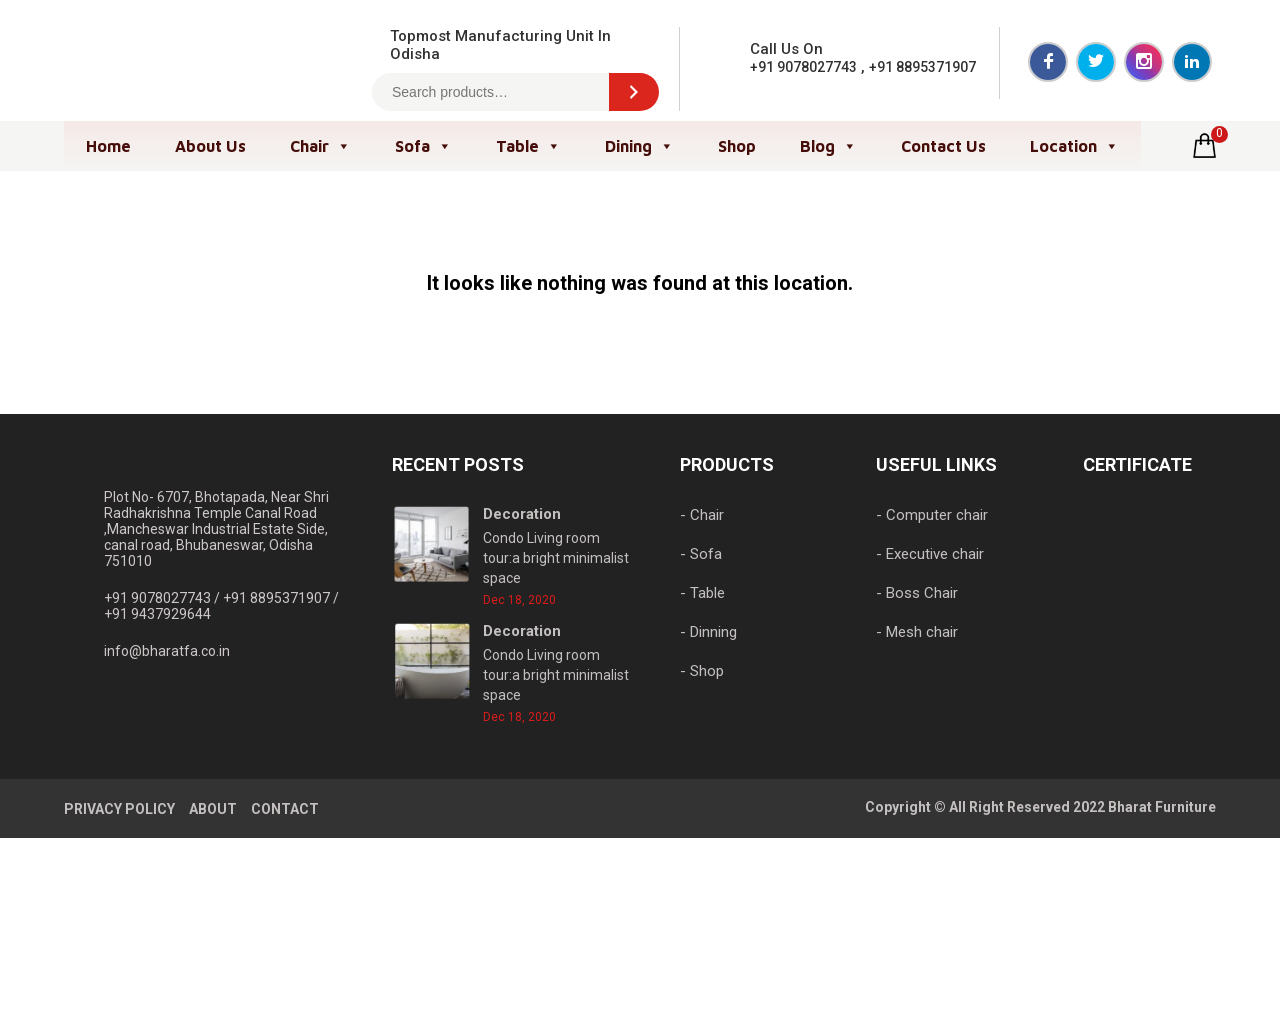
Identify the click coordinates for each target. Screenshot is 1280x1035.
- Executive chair (930, 554)
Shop (737, 146)
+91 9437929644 (157, 614)
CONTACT (285, 809)
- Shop (702, 671)
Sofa (423, 146)
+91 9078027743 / (163, 598)
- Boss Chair (917, 593)
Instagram (1144, 62)
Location (1074, 146)
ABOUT (213, 809)
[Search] (634, 92)
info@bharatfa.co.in (167, 651)
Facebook (1048, 62)
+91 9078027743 (803, 67)
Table (528, 146)
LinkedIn (1192, 62)
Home (108, 146)
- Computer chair (932, 515)
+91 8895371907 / (281, 598)
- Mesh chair (917, 632)
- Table (702, 593)
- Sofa (701, 554)
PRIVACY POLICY (119, 809)
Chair (320, 146)
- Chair (702, 515)
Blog (828, 146)
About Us (210, 146)
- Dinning (708, 632)
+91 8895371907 (922, 67)
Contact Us (943, 146)
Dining (639, 146)
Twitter (1096, 62)
